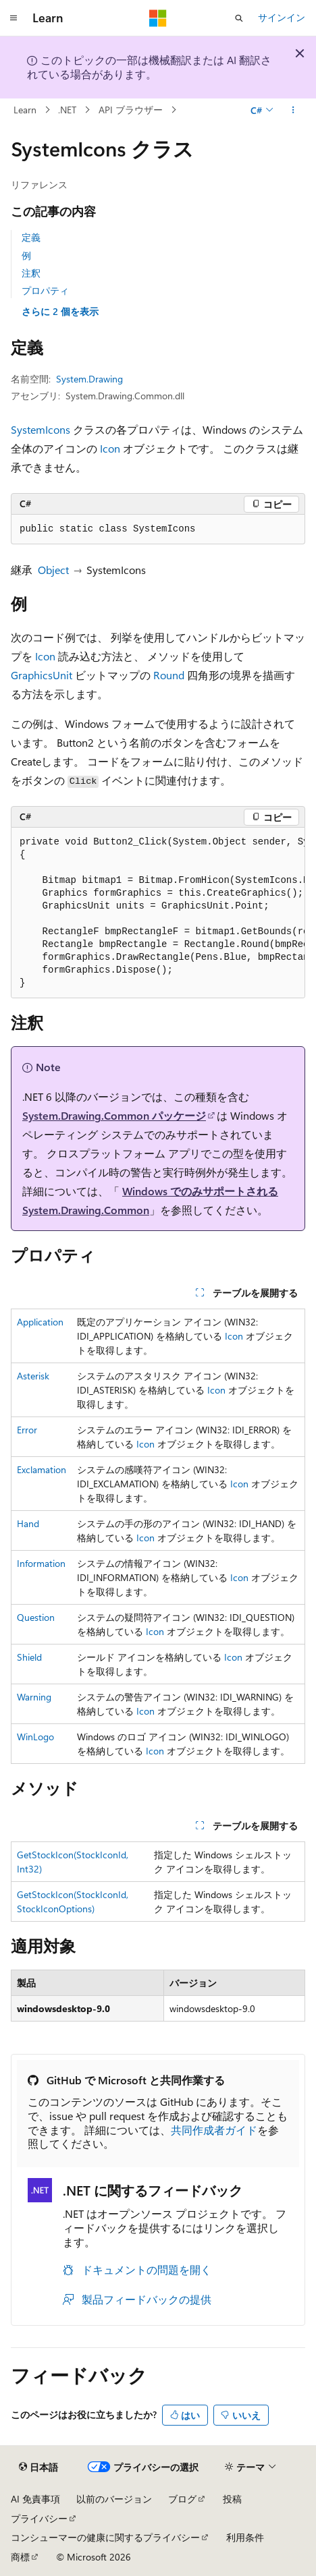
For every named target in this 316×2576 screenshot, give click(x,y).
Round (168, 675)
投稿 (232, 2498)
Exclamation (41, 1469)
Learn (25, 109)
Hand (28, 1523)
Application (40, 1321)
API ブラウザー (131, 109)
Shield (29, 1657)
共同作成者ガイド (214, 2130)
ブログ (182, 2498)
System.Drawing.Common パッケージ (114, 1115)
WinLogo (35, 1736)
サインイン (281, 17)
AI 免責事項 (35, 2498)
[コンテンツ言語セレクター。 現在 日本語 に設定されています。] (38, 2467)
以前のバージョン (114, 2498)
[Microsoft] (158, 18)
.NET (67, 109)
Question (36, 1617)
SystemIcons (40, 429)
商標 (20, 2556)
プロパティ (45, 290)
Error (27, 1429)
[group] (158, 913)
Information (41, 1563)
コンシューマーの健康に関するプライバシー (105, 2537)
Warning (34, 1696)
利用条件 (245, 2537)
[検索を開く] (239, 18)
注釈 (31, 272)
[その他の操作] (293, 110)
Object (53, 570)
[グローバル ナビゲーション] (13, 18)
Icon (110, 448)
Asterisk (33, 1375)
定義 (31, 237)
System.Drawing (89, 378)
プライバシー (39, 2518)
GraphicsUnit (41, 675)
